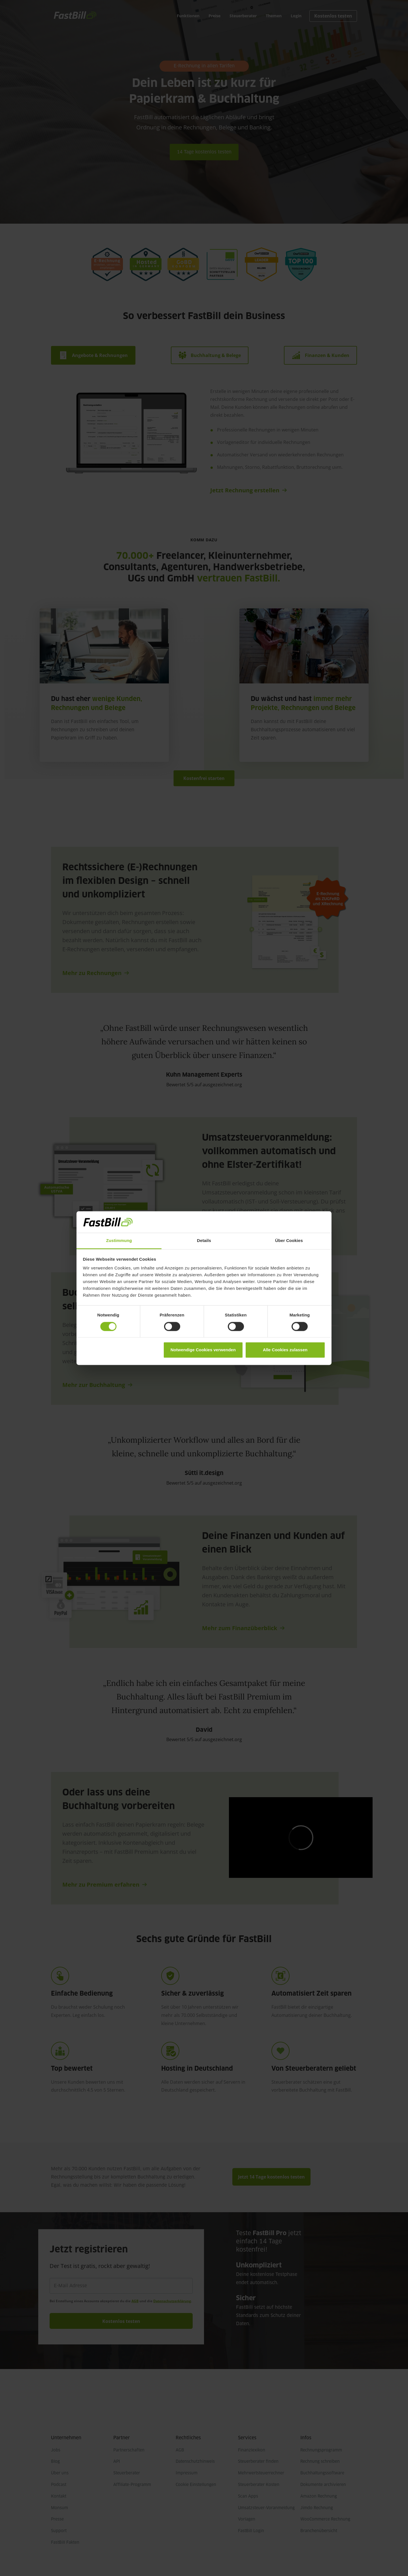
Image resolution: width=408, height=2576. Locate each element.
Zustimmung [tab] (119, 1240)
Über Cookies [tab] (289, 1240)
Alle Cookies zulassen (285, 1350)
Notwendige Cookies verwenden (203, 1350)
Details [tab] (204, 1240)
